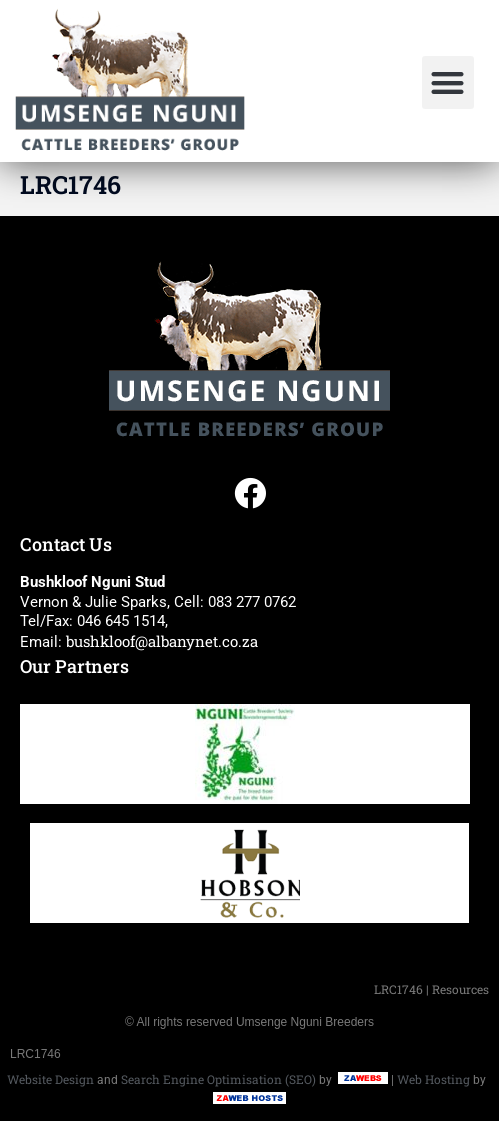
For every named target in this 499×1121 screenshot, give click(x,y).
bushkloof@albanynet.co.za (162, 641)
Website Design (50, 1079)
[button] (448, 82)
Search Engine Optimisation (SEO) (218, 1079)
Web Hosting (433, 1079)
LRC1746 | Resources (431, 989)
